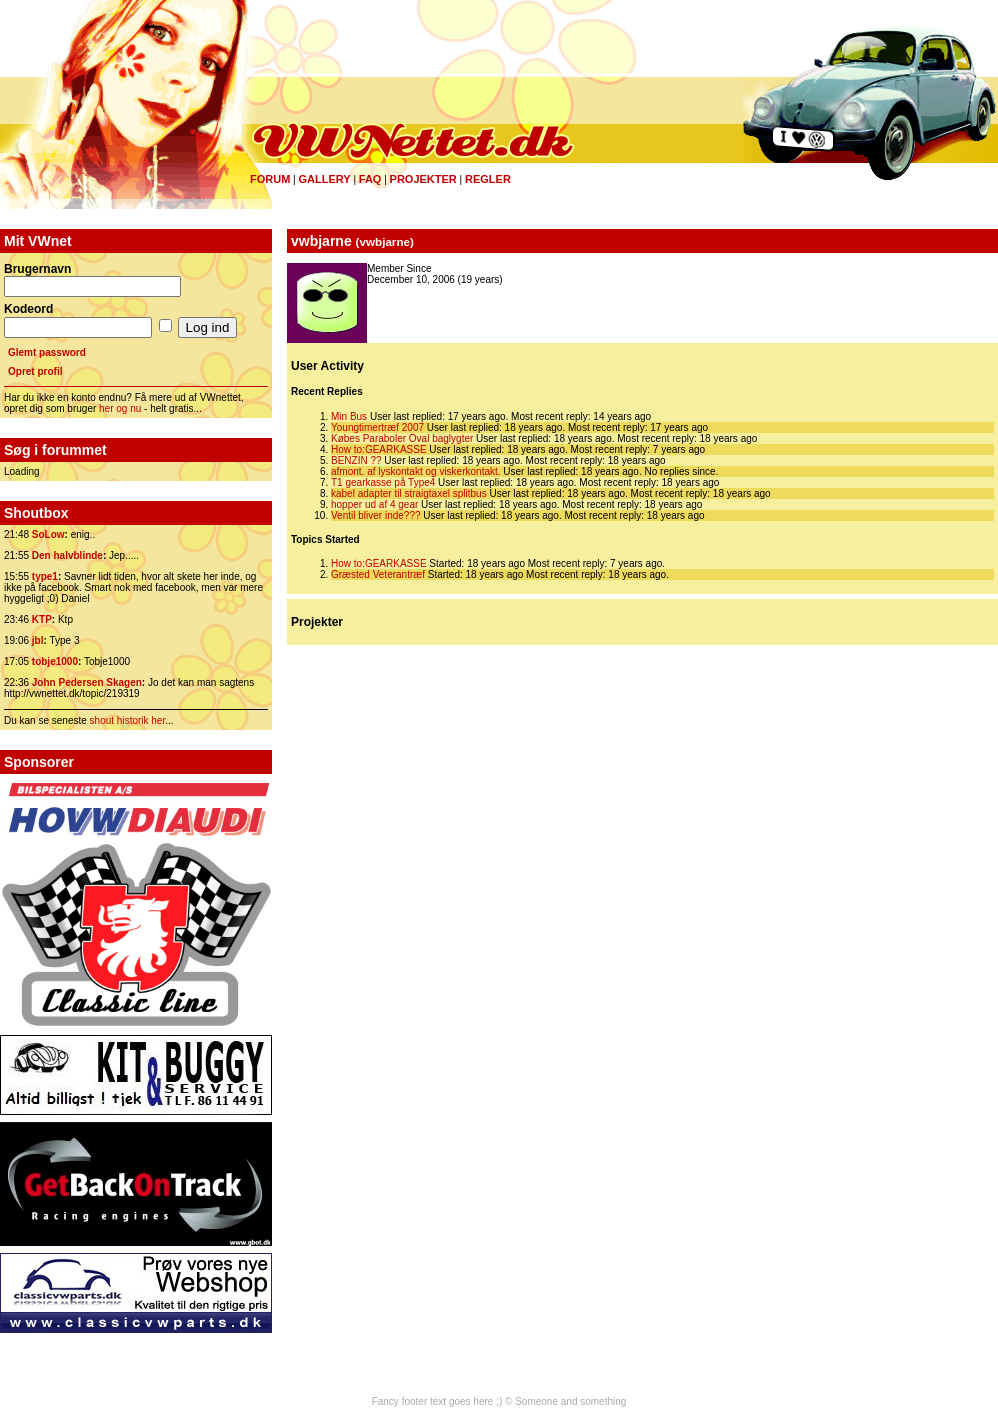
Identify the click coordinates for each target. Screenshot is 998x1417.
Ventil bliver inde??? (376, 515)
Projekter (423, 179)
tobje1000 (55, 661)
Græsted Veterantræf (378, 574)
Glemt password (47, 352)
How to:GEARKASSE (379, 449)
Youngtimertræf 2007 (377, 427)
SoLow (48, 534)
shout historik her (128, 720)
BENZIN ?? (356, 460)
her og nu (120, 408)
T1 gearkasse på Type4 (383, 482)
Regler (488, 179)
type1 (45, 576)
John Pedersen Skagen (87, 682)
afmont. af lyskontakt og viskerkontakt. (416, 471)
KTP (42, 619)
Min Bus (349, 416)
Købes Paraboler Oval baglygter (402, 438)
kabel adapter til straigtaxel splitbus (410, 493)
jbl (38, 640)
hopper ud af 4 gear (374, 504)
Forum (270, 179)
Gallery (324, 179)
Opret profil (35, 371)
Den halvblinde (67, 555)
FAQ (370, 179)
